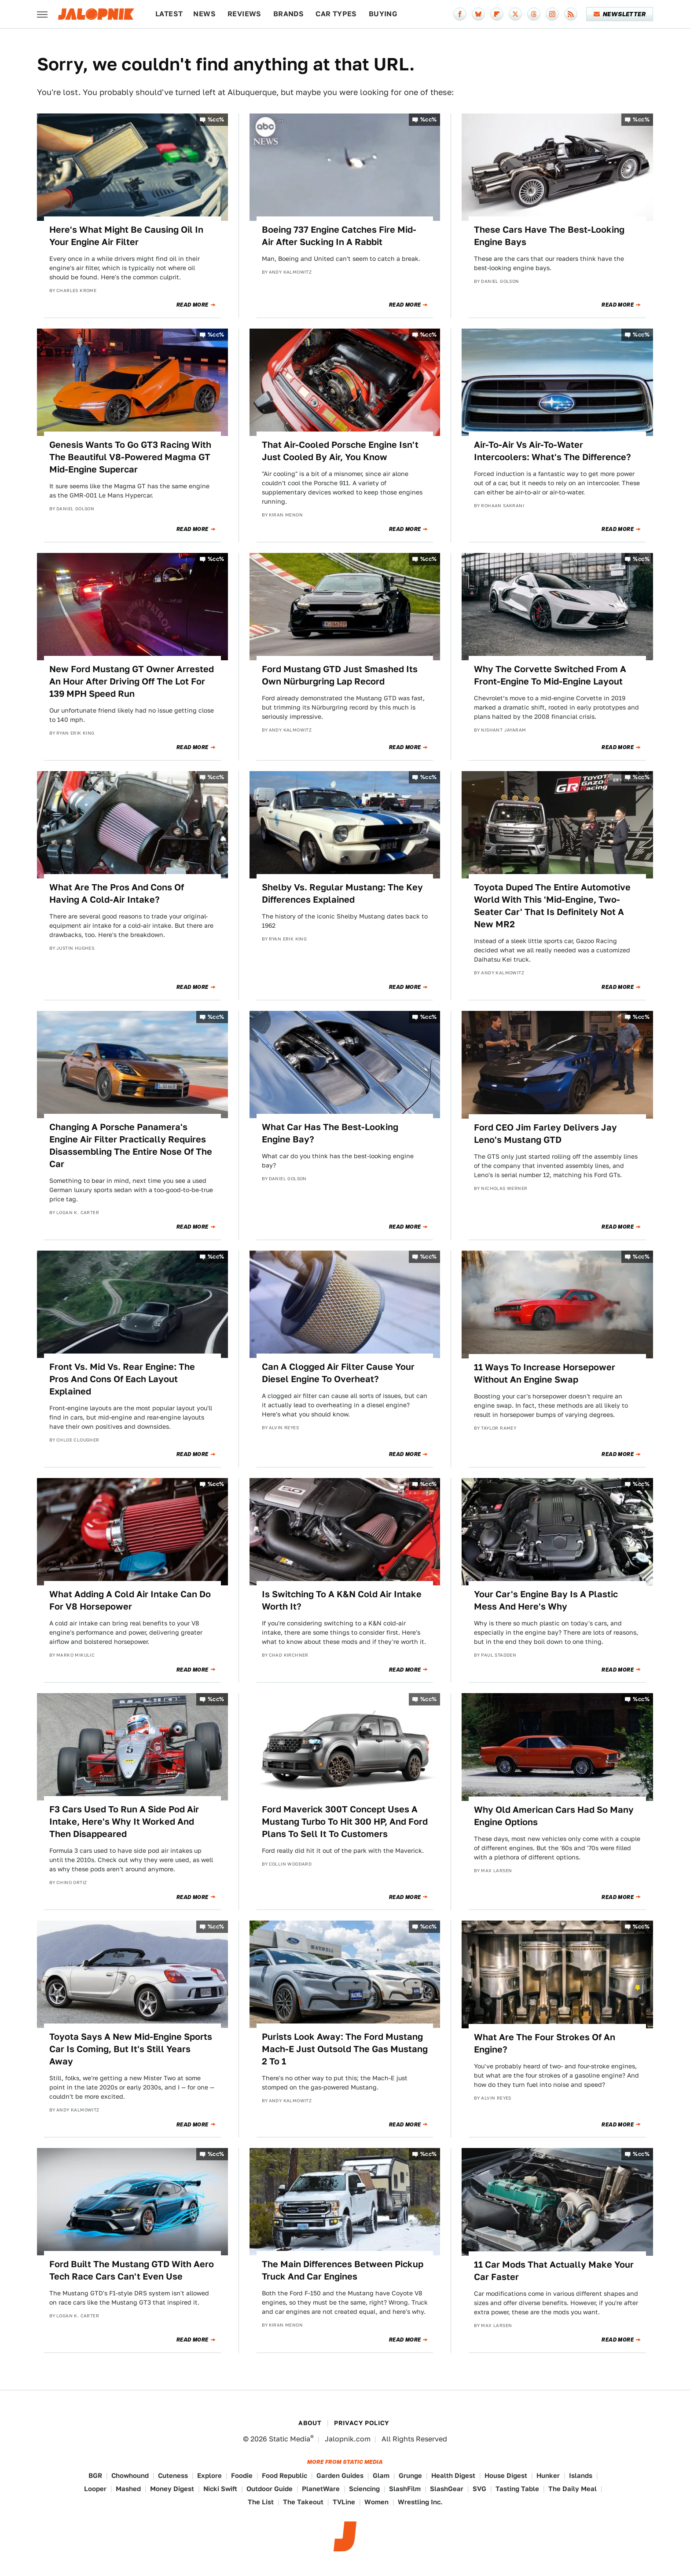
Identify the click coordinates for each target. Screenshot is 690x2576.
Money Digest (172, 2488)
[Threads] (533, 14)
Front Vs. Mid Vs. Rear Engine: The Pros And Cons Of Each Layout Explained (122, 1379)
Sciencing (364, 2488)
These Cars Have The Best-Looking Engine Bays (549, 235)
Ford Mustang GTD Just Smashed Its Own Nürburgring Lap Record (340, 675)
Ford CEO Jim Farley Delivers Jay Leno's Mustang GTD (545, 1133)
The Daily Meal (572, 2488)
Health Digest (453, 2475)
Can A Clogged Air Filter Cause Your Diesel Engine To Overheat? (338, 1372)
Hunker (548, 2475)
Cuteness (173, 2475)
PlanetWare (321, 2488)
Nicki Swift (220, 2488)
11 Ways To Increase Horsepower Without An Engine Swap (544, 1373)
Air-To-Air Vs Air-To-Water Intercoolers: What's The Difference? (552, 450)
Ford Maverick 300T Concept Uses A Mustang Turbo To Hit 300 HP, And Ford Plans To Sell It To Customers (345, 1821)
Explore (209, 2475)
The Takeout (303, 2502)
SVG (479, 2488)
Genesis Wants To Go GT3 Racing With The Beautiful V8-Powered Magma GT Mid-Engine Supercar (130, 457)
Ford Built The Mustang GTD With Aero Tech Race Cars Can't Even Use (131, 2270)
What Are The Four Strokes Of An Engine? (544, 2043)
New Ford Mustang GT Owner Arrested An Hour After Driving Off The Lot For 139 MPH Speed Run (131, 681)
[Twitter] (515, 14)
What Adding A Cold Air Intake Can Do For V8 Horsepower (130, 1600)
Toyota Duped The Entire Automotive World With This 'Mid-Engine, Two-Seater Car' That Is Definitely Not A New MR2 (552, 905)
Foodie (242, 2475)
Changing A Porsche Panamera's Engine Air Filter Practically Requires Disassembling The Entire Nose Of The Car (130, 1145)
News (204, 14)
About (309, 2422)
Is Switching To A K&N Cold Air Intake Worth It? (342, 1600)
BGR (95, 2475)
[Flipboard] (496, 14)
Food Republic (284, 2475)
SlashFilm (405, 2488)
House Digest (505, 2475)
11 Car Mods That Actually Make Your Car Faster (554, 2270)
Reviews (244, 14)
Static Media (289, 2439)
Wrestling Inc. (420, 2502)
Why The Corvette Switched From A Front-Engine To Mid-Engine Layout (550, 675)
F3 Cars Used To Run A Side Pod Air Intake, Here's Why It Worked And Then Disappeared (124, 1821)
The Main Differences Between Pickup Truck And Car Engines (342, 2270)
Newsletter (620, 14)
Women (376, 2502)
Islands (580, 2475)
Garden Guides (339, 2475)
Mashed (128, 2488)
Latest (169, 14)
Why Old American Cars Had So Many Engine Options (554, 1815)
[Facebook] (459, 14)
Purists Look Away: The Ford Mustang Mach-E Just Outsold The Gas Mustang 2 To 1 (345, 2049)
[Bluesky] (478, 14)
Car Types (336, 14)
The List (261, 2502)
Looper (95, 2488)
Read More (192, 305)
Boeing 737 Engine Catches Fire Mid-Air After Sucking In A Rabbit (339, 235)
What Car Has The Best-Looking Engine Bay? (330, 1133)
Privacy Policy (361, 2422)
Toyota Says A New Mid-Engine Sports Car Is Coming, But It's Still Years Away (130, 2049)
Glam (381, 2475)
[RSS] (570, 14)
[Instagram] (552, 14)
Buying (383, 14)
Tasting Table (517, 2488)
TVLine (344, 2502)
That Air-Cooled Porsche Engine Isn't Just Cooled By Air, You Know (340, 450)
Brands (288, 14)
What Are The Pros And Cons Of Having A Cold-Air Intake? (116, 893)
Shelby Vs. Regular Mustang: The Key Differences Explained (342, 893)
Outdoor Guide (269, 2488)
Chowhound (130, 2475)
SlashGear (446, 2488)
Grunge (410, 2475)
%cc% (216, 119)
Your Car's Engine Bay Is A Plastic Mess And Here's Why (546, 1600)
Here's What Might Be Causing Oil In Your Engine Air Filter (126, 235)
